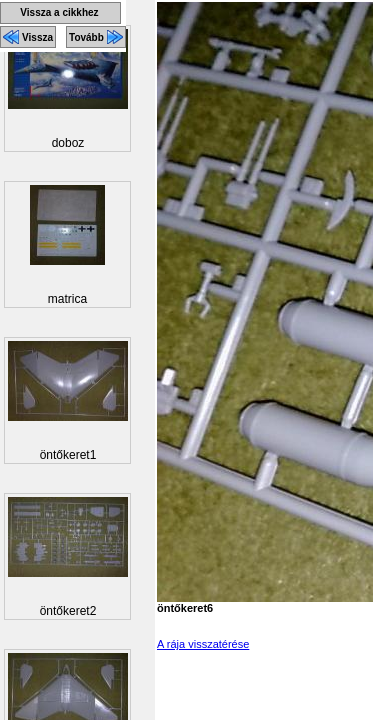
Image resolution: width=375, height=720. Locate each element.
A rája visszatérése (203, 644)
